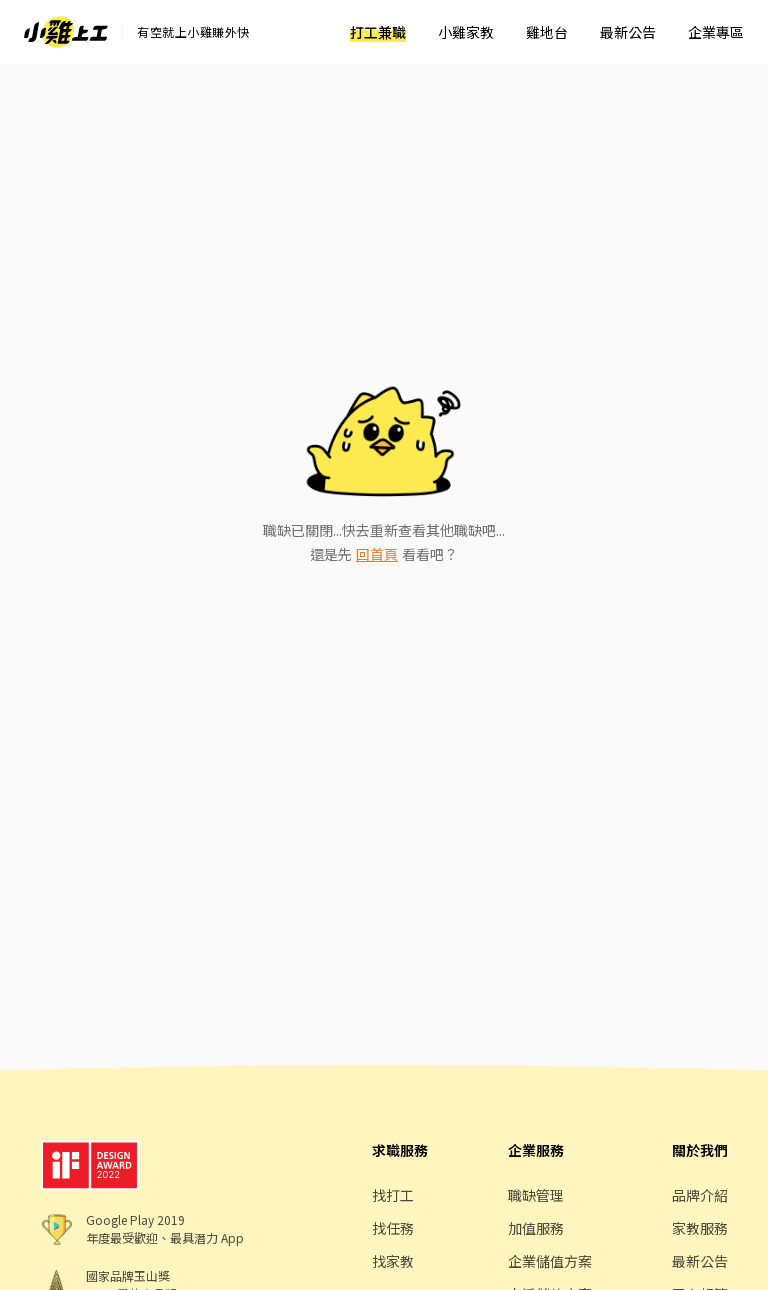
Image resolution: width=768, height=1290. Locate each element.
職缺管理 (536, 1195)
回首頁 (377, 554)
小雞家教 (466, 32)
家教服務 (700, 1228)
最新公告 (628, 32)
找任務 (393, 1228)
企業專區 (716, 32)
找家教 (393, 1261)
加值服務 (536, 1228)
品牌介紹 (700, 1195)
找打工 (393, 1195)
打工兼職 (378, 32)
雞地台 (547, 32)
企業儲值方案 (550, 1261)
